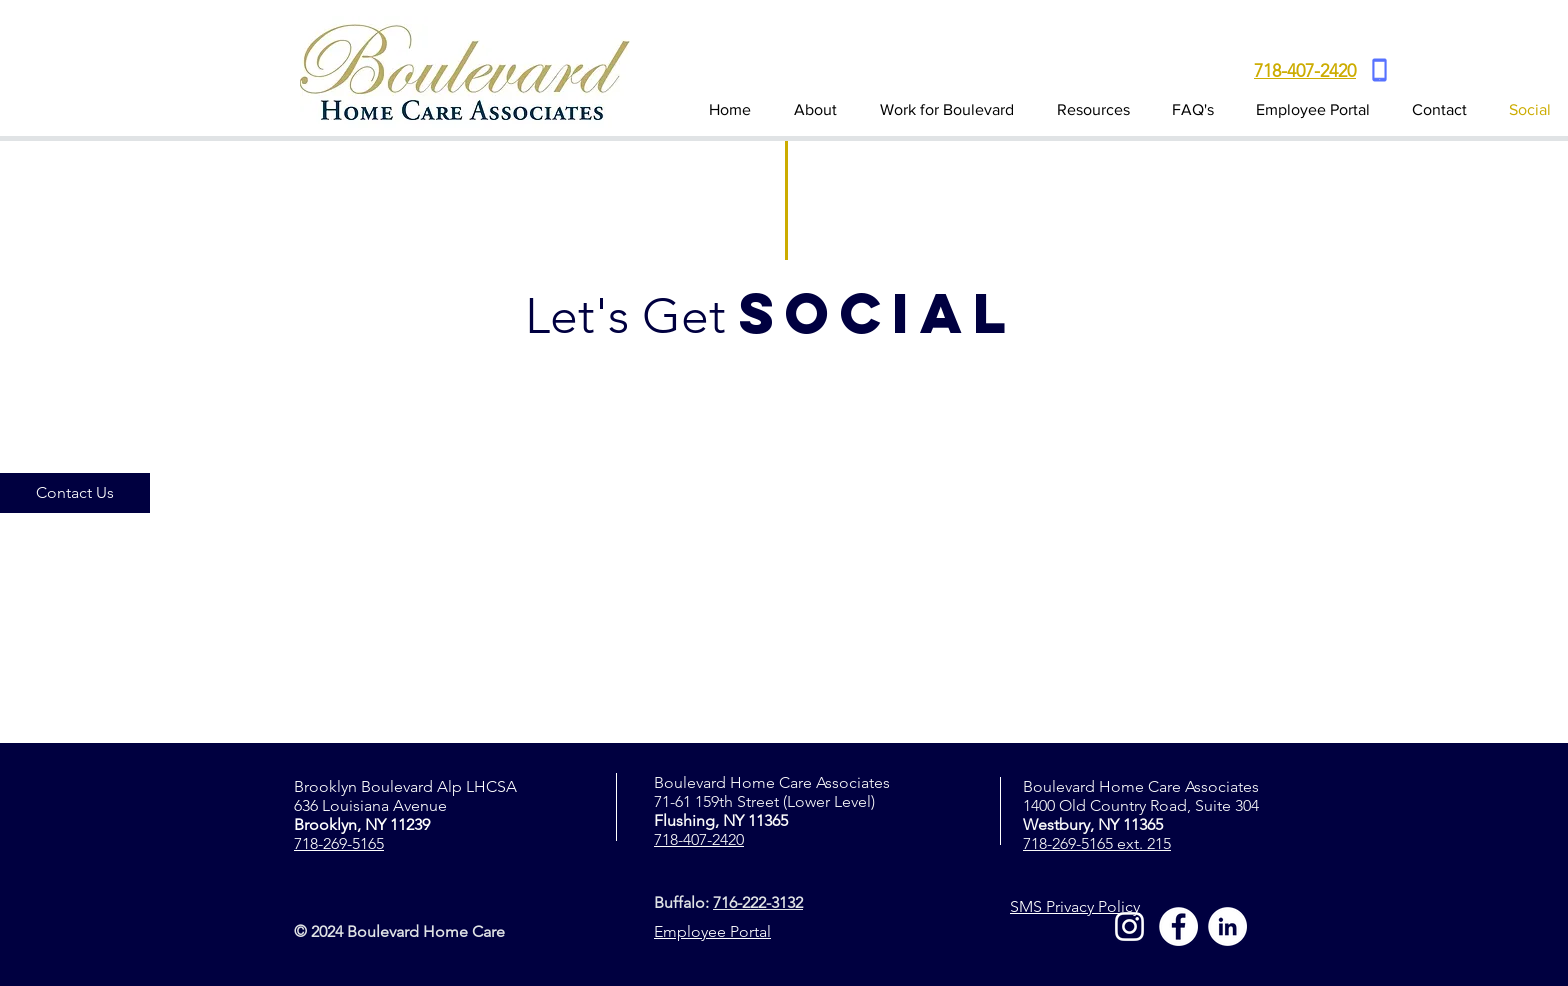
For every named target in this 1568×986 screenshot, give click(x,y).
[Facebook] (1178, 926)
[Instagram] (1129, 926)
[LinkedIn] (1227, 926)
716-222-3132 (758, 902)
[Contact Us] (75, 493)
